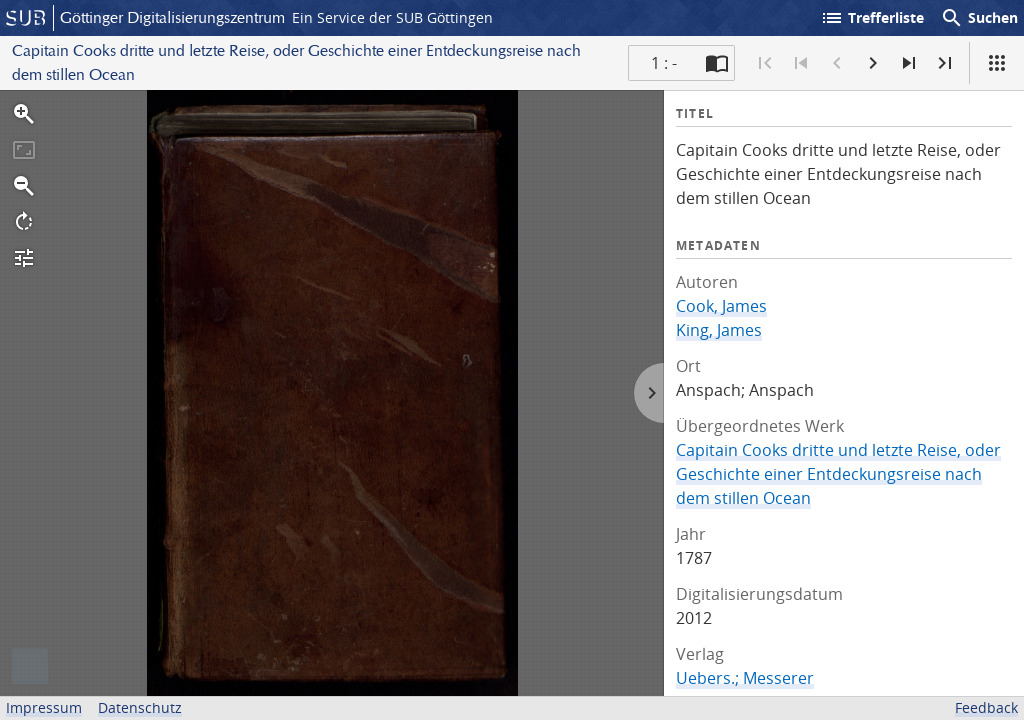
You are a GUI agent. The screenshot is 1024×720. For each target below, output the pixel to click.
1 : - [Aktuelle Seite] (664, 63)
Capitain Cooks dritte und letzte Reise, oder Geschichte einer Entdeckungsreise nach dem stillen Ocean (838, 474)
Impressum (44, 707)
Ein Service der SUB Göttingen (392, 17)
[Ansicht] (997, 63)
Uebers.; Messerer (745, 678)
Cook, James (721, 306)
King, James (719, 330)
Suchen (979, 18)
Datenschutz (140, 707)
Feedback (986, 707)
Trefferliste (872, 18)
